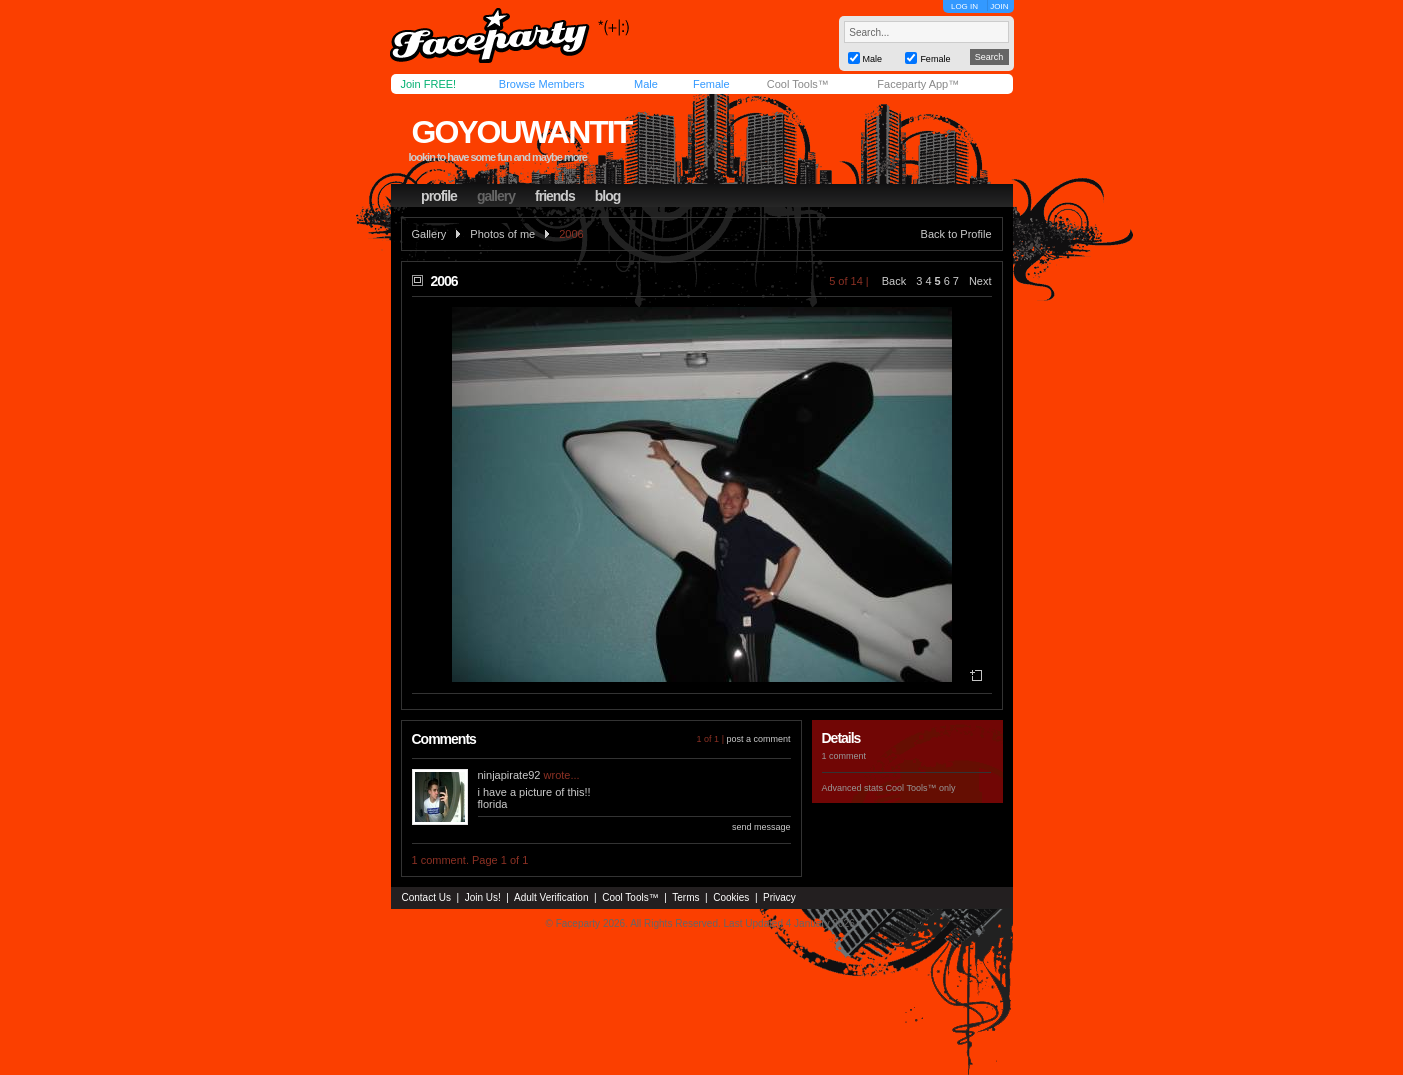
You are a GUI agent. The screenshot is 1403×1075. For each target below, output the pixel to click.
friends (555, 196)
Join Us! (483, 897)
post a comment (758, 739)
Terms (685, 897)
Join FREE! (429, 84)
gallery (496, 196)
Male (646, 84)
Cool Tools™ (798, 84)
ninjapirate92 (509, 775)
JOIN (999, 6)
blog (608, 196)
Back (894, 281)
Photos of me (502, 234)
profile (439, 196)
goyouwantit (521, 132)
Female (711, 84)
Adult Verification (551, 897)
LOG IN (964, 6)
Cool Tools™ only (921, 788)
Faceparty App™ (918, 84)
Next (980, 281)
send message (761, 827)
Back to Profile (956, 234)
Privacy (779, 897)
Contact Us (426, 897)
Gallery (429, 234)
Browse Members (542, 84)
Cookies (731, 897)
